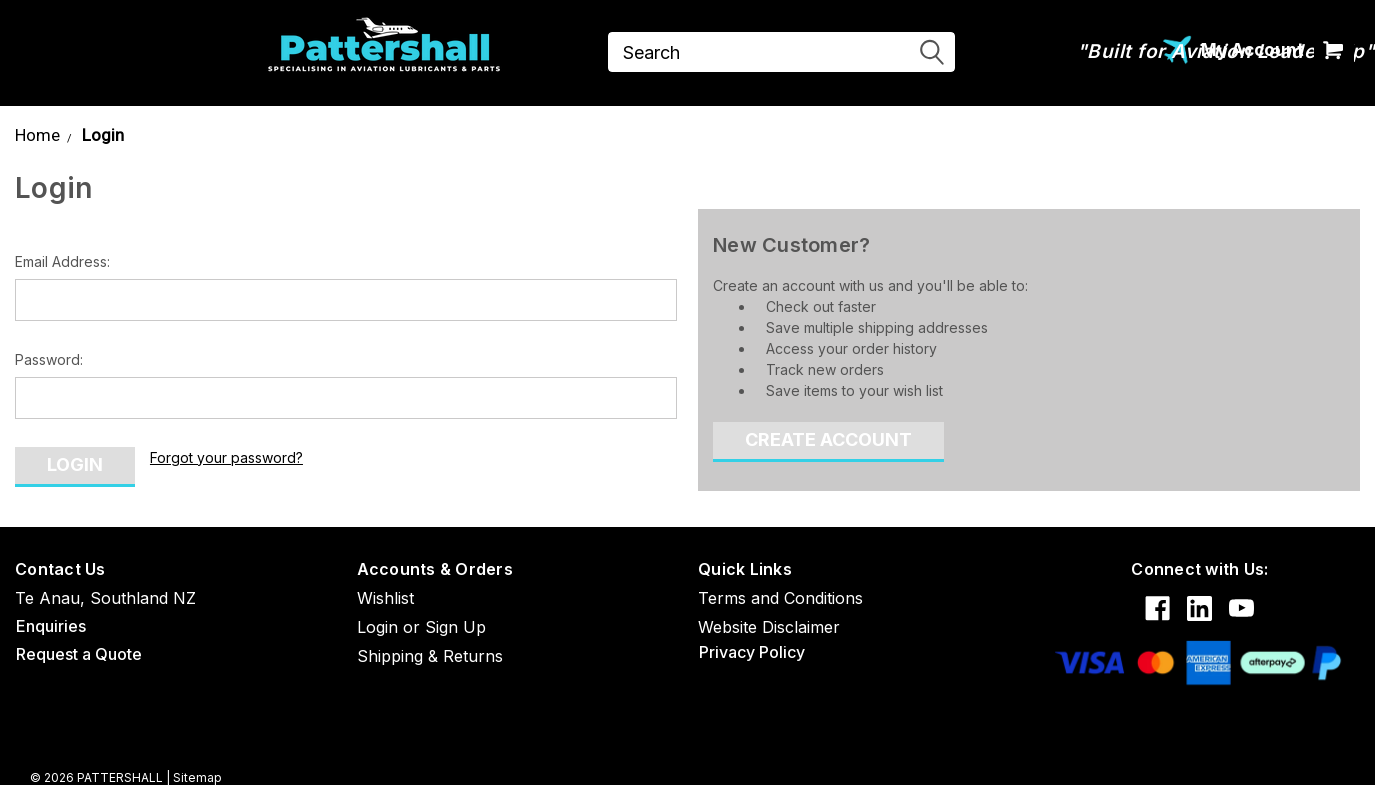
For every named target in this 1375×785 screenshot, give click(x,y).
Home (37, 135)
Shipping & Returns (430, 656)
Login (103, 135)
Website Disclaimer (769, 627)
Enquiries (51, 626)
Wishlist (385, 598)
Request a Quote (79, 654)
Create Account (828, 439)
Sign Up (455, 627)
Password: (49, 359)
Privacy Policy (752, 652)
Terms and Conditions (780, 598)
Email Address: (62, 261)
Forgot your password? (226, 457)
